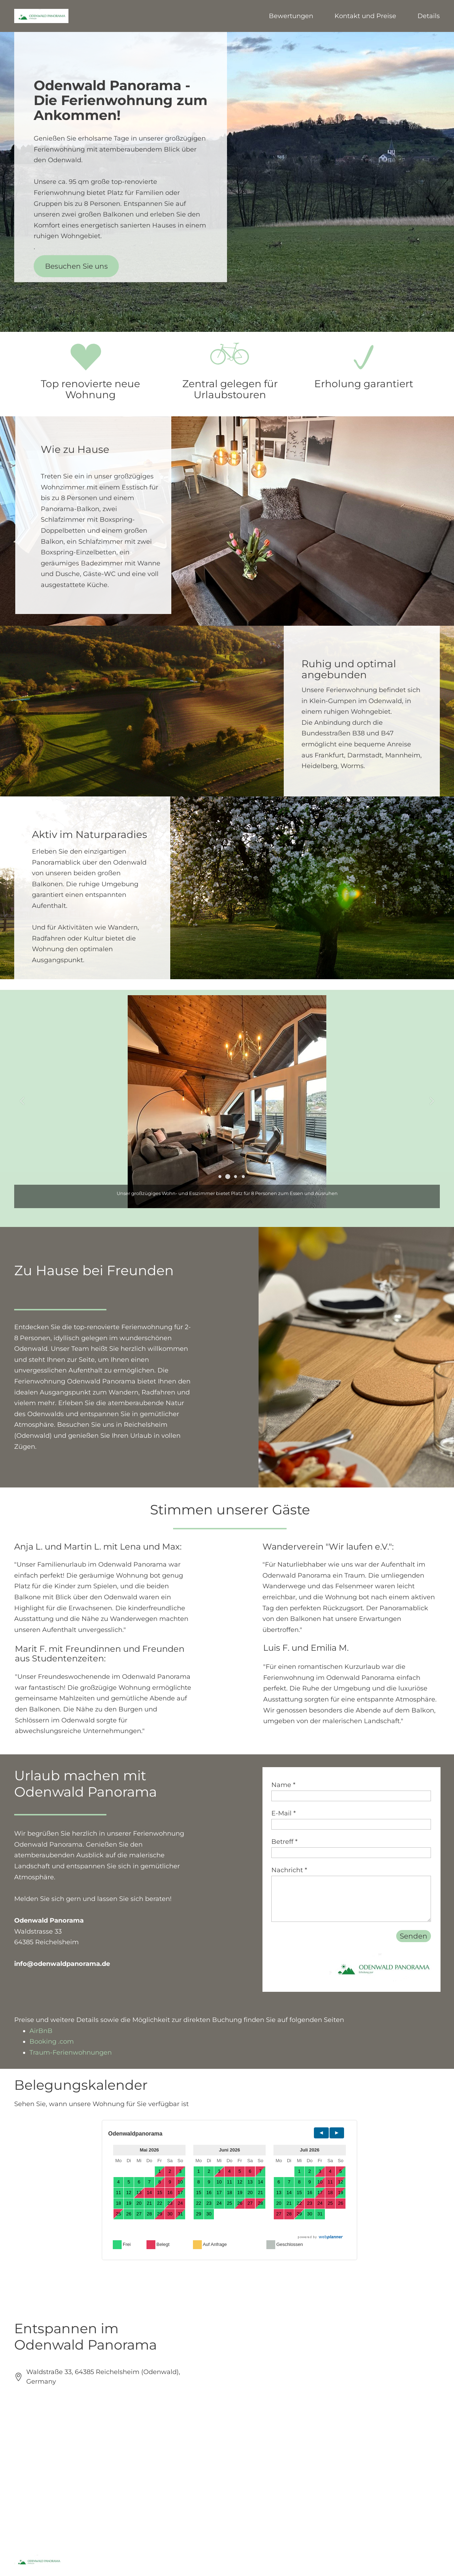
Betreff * (284, 1842)
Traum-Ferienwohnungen (70, 2052)
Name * (283, 1785)
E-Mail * (283, 1813)
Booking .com (51, 2041)
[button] (219, 1176)
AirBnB (40, 2031)
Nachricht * (289, 1870)
